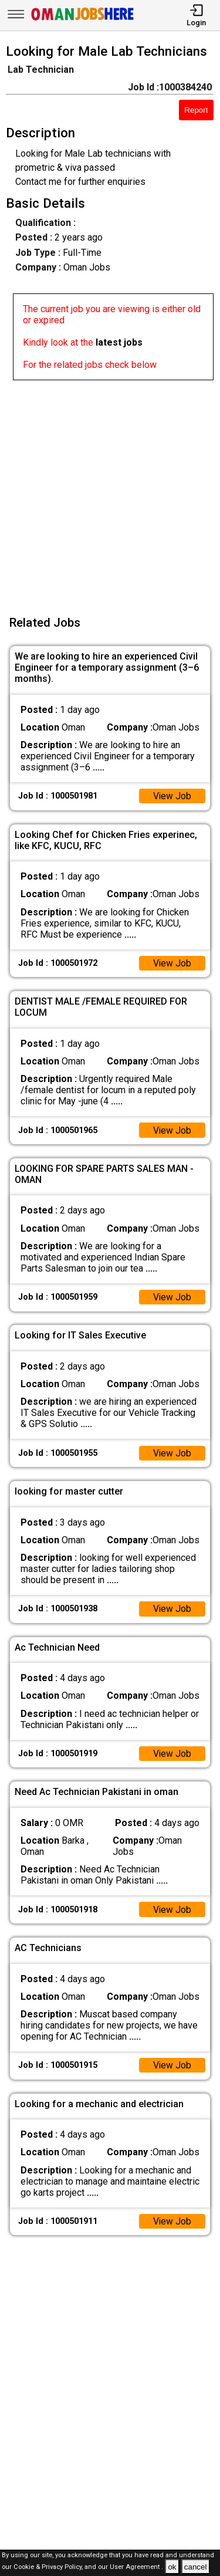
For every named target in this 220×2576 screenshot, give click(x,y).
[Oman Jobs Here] (83, 20)
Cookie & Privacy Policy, (48, 2567)
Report (196, 110)
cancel (195, 2567)
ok (172, 2567)
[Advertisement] (110, 490)
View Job (172, 796)
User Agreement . (136, 2567)
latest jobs (119, 342)
